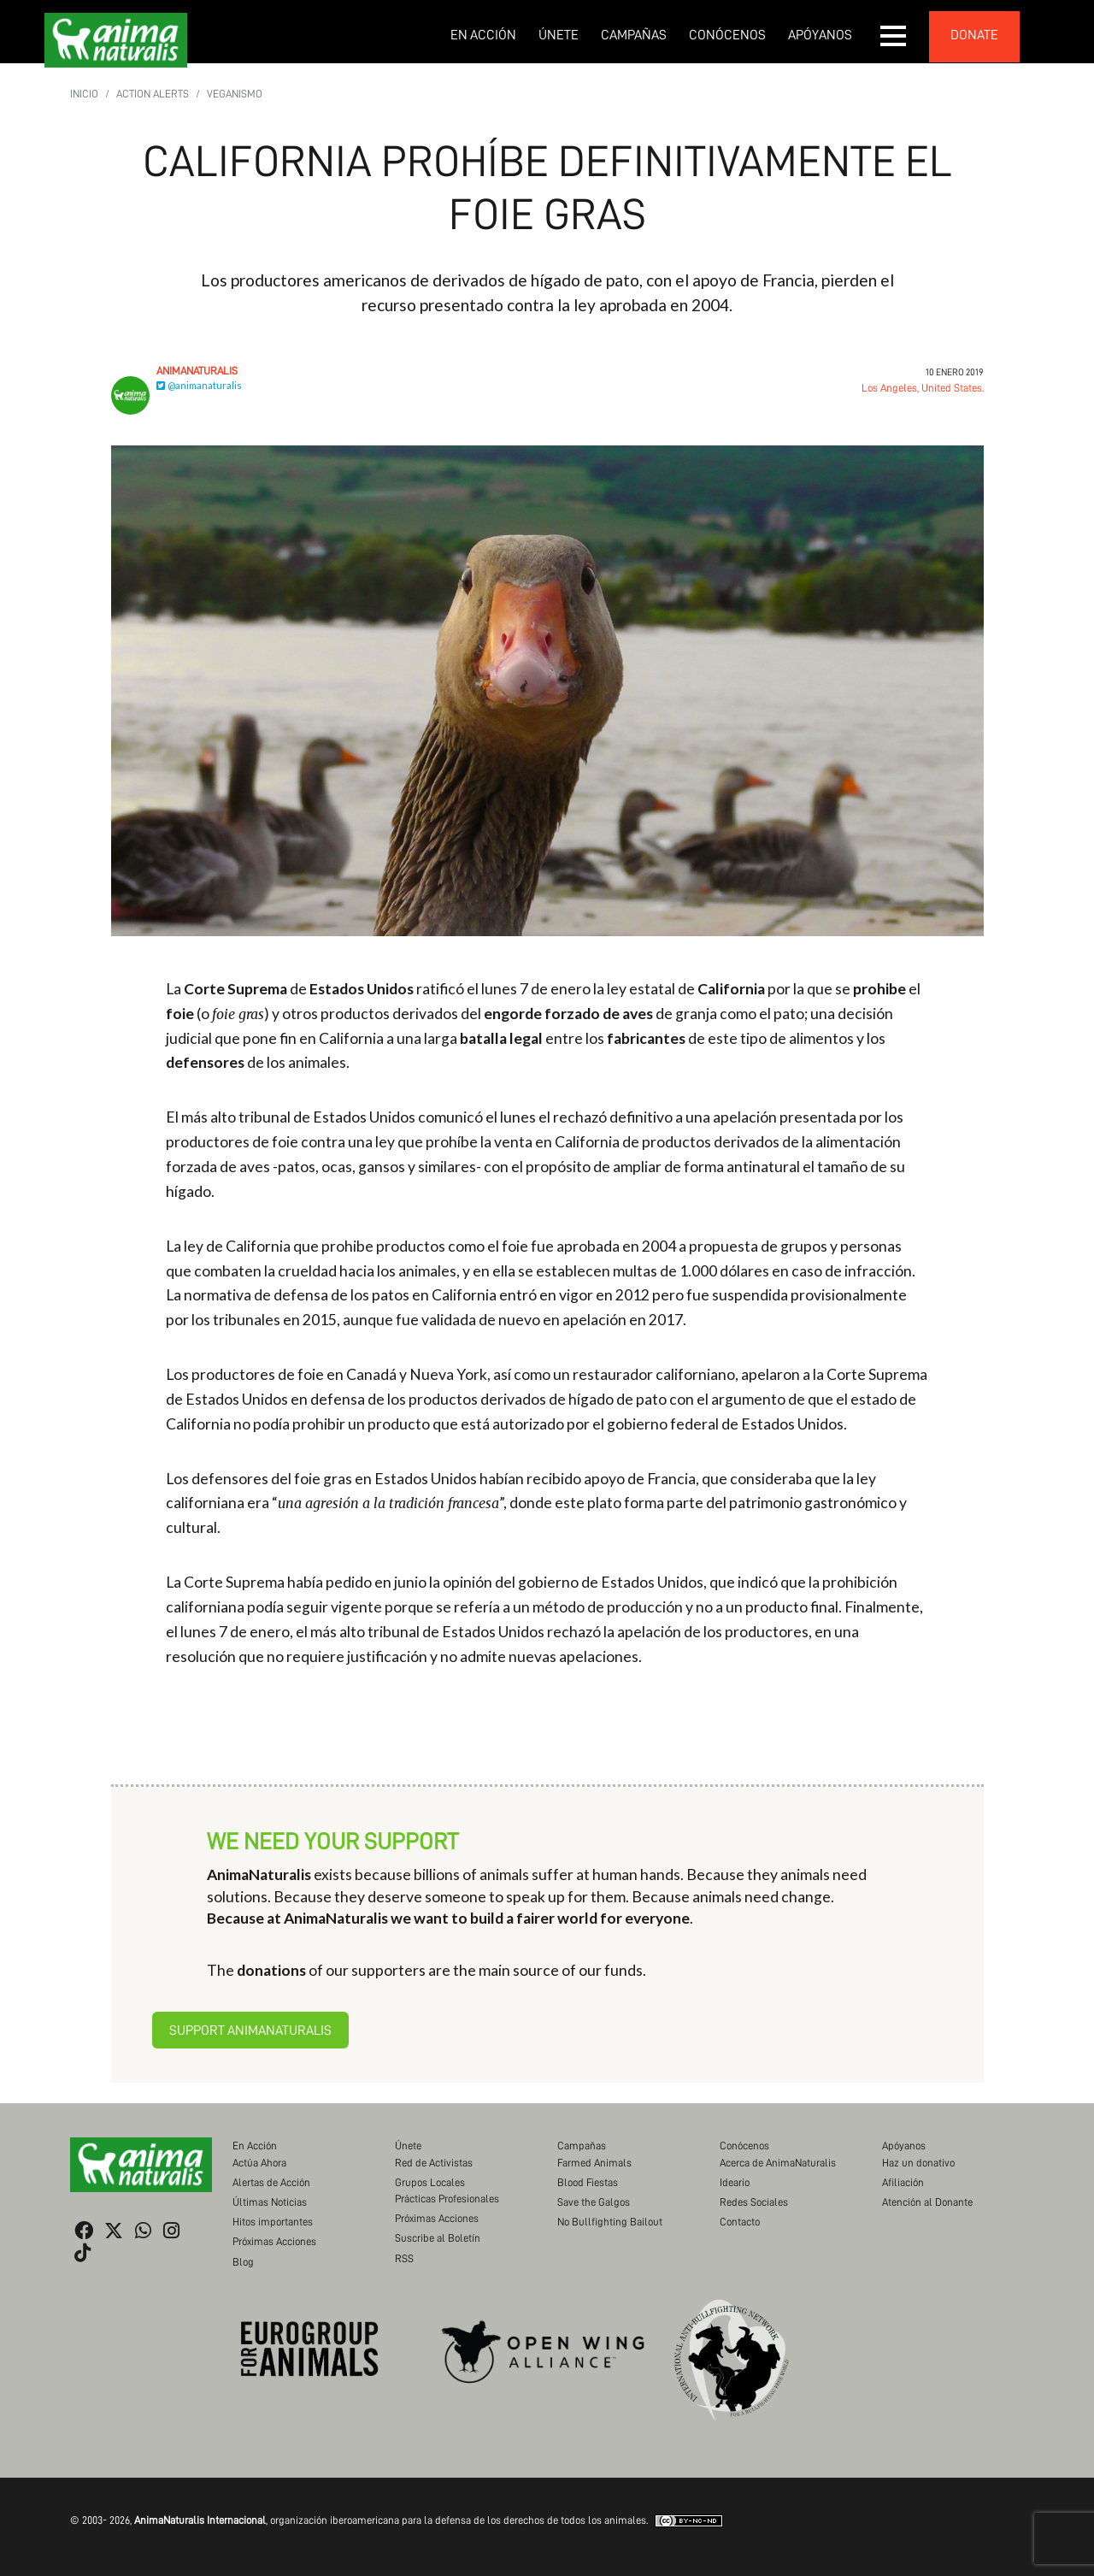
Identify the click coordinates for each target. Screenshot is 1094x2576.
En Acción (483, 35)
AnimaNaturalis (197, 370)
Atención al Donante (927, 2202)
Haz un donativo (918, 2162)
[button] (894, 36)
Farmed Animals (594, 2162)
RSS (404, 2258)
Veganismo (234, 93)
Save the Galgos (593, 2202)
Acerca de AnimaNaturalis (778, 2162)
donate (974, 35)
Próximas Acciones (274, 2241)
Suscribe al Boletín (437, 2237)
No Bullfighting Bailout (609, 2221)
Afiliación (903, 2182)
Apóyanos (820, 35)
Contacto (740, 2221)
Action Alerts (152, 93)
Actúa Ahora (259, 2162)
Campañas (634, 35)
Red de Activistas (434, 2162)
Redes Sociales (754, 2202)
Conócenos (727, 35)
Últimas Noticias (269, 2202)
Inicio (84, 93)
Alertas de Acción (271, 2182)
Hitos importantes (272, 2221)
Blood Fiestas (587, 2182)
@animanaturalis (199, 385)
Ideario (735, 2182)
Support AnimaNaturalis (250, 2030)
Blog (243, 2261)
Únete (558, 35)
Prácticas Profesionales (447, 2198)
